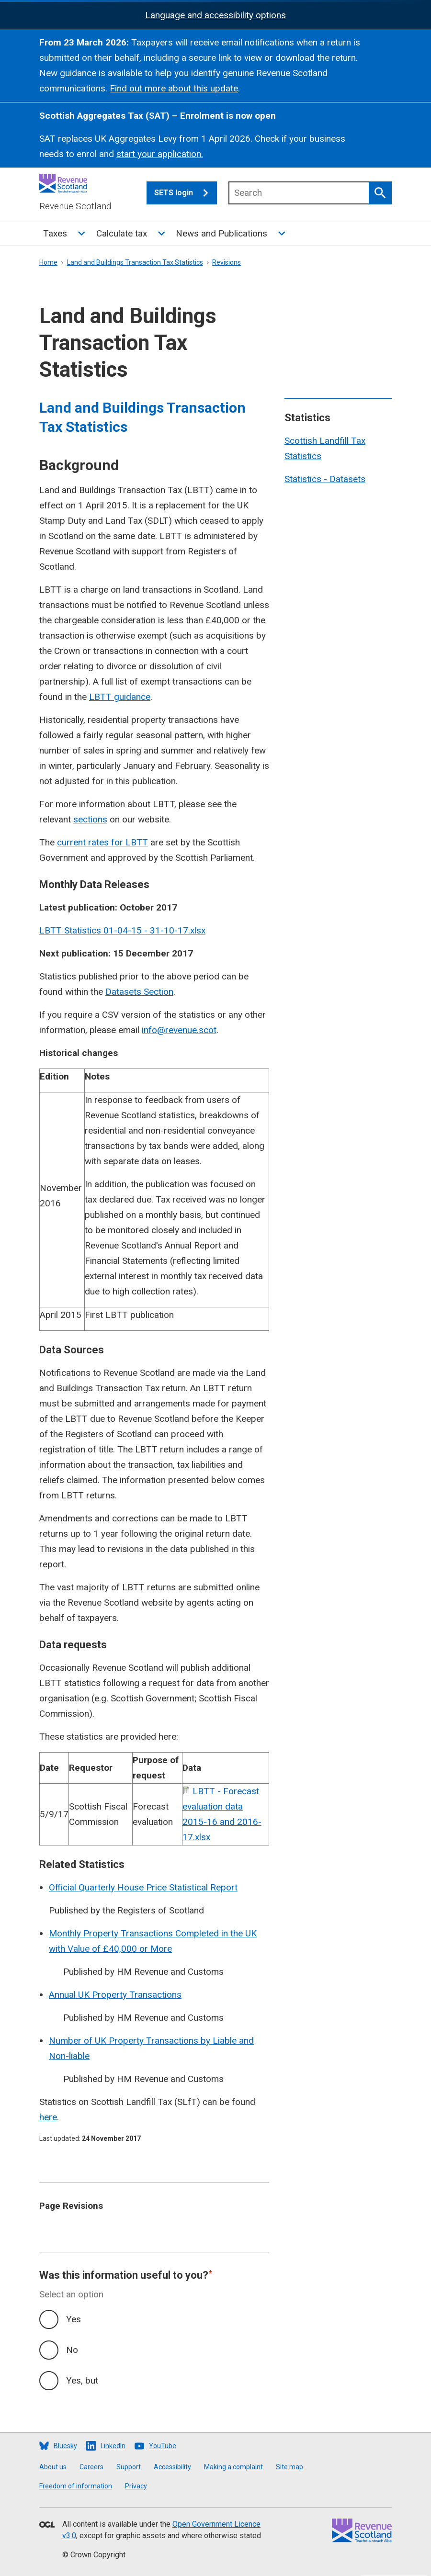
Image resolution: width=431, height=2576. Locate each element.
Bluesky (65, 2446)
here (48, 2117)
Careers (91, 2467)
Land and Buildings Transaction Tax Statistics (135, 262)
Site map (289, 2467)
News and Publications (221, 233)
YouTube (162, 2446)
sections (90, 819)
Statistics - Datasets (324, 478)
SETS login (185, 192)
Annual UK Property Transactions (115, 1994)
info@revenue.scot (179, 1029)
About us (53, 2467)
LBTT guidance (119, 696)
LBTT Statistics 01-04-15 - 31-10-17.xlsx (122, 930)
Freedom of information (75, 2486)
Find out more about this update (174, 88)
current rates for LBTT (102, 842)
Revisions (226, 262)
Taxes (55, 233)
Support (128, 2467)
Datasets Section (139, 991)
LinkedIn (113, 2446)
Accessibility (172, 2467)
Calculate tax (121, 233)
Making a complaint (233, 2467)
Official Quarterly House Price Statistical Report (143, 1887)
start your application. (159, 153)
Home (48, 262)
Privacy (136, 2486)
